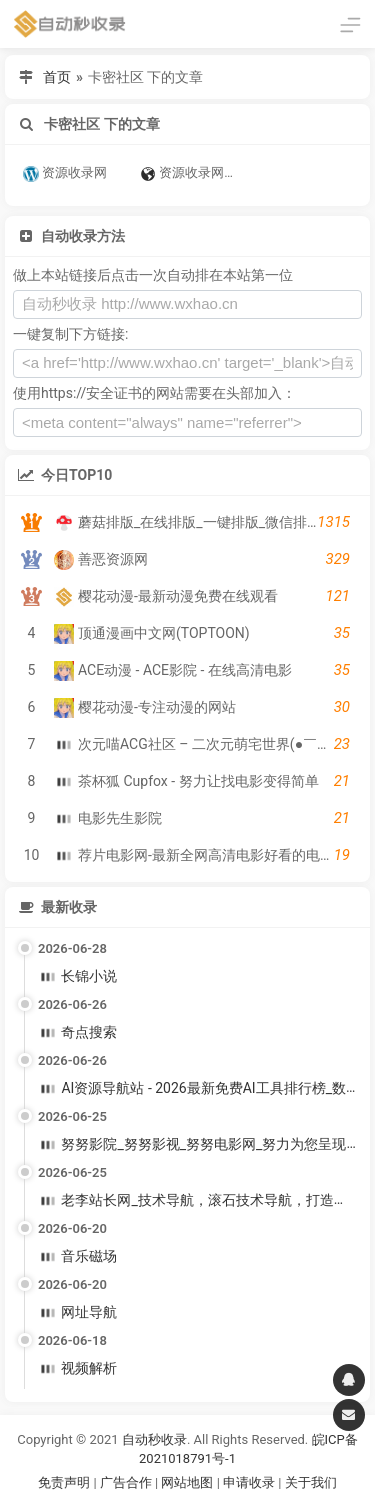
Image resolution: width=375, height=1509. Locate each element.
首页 (57, 77)
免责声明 (64, 1482)
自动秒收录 (154, 1439)
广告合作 (126, 1482)
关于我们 (311, 1482)
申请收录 (249, 1482)
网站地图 (188, 1482)
